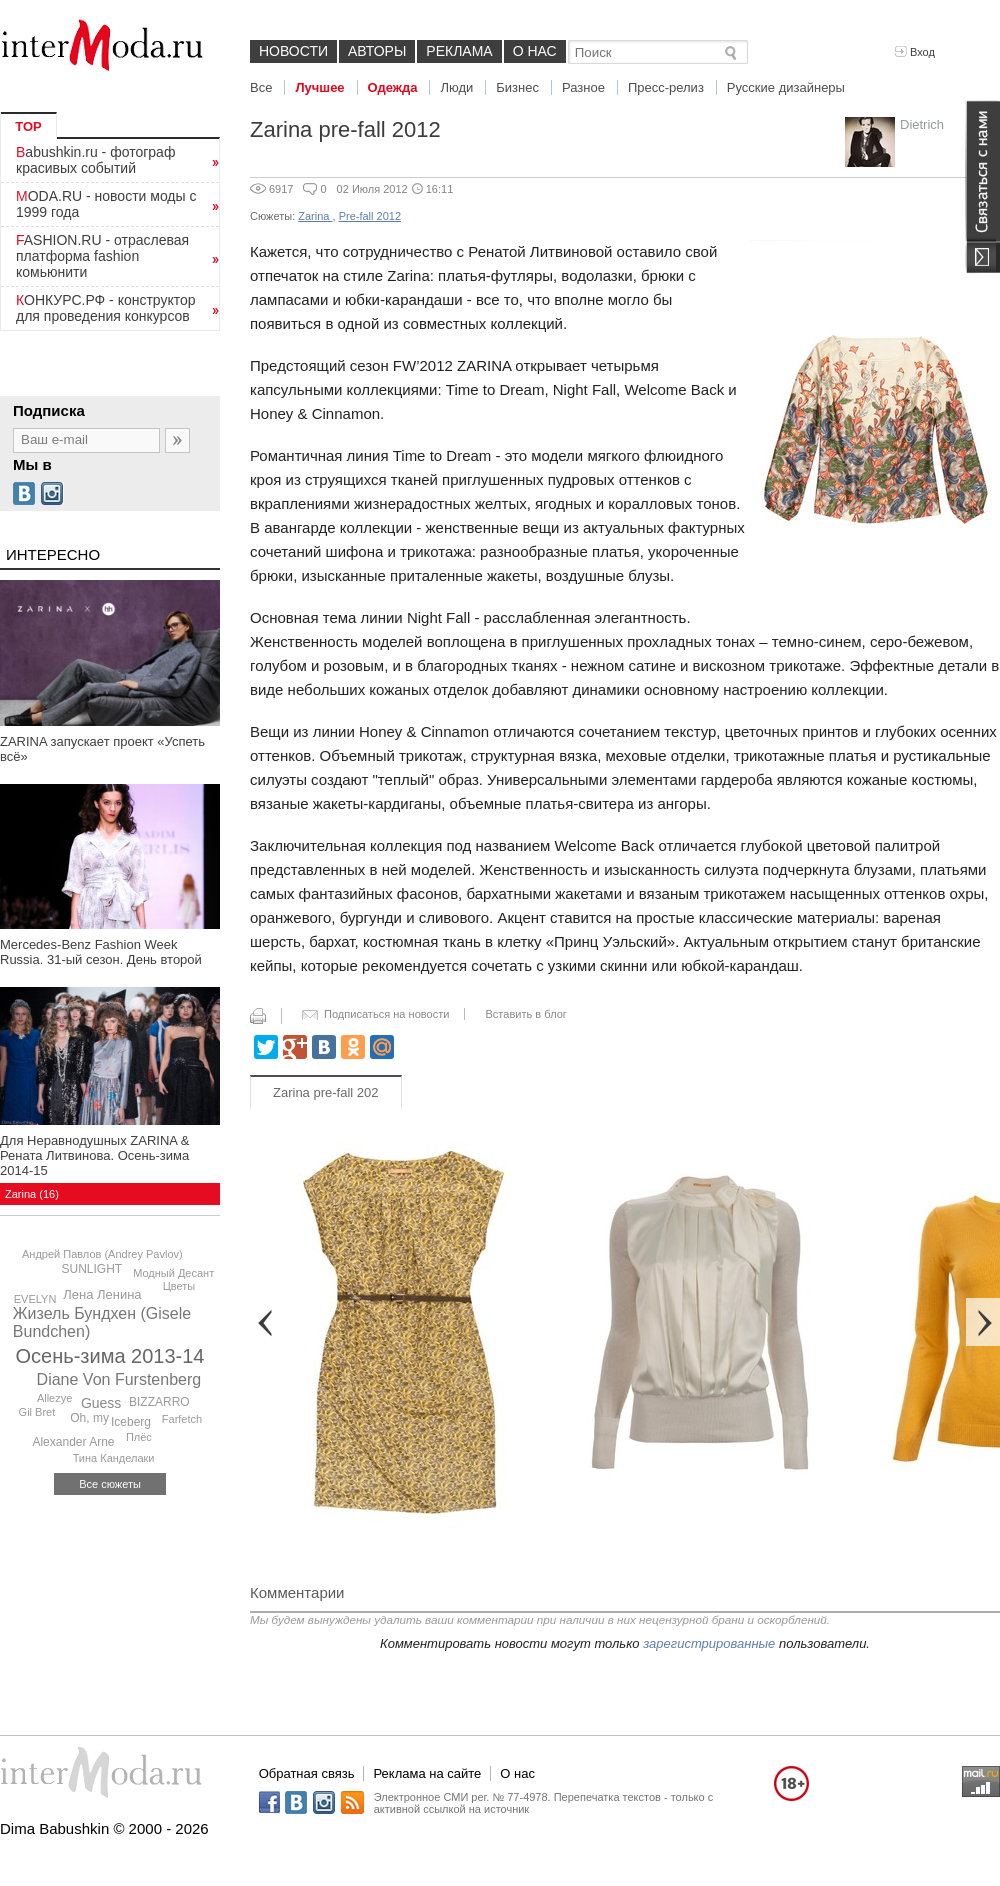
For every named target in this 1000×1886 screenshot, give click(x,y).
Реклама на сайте (427, 1773)
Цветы (179, 1286)
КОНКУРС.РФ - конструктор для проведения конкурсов (106, 308)
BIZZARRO (159, 1402)
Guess (101, 1403)
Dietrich (922, 124)
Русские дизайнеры (786, 87)
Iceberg (131, 1422)
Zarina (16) (32, 1194)
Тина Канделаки (114, 1458)
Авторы (377, 51)
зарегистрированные (709, 1643)
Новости (293, 51)
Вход (915, 52)
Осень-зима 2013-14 (110, 1356)
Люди (456, 87)
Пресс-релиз (666, 87)
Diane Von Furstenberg (119, 1379)
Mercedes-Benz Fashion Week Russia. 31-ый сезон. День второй (101, 952)
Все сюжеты (110, 1484)
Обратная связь (307, 1773)
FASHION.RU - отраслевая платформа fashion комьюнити (102, 256)
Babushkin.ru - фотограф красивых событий (95, 160)
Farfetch (182, 1419)
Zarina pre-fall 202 (326, 1092)
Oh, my (89, 1418)
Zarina (315, 216)
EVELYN (35, 1299)
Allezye (54, 1398)
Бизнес (517, 87)
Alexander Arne (73, 1442)
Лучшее (319, 87)
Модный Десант (173, 1273)
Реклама (459, 51)
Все (261, 87)
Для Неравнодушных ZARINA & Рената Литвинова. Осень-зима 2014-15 (95, 1155)
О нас (535, 51)
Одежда (393, 87)
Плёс (139, 1437)
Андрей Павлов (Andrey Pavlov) (102, 1254)
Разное (583, 87)
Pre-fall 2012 (370, 216)
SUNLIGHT (92, 1269)
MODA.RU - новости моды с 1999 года (106, 204)
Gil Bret (37, 1412)
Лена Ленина (102, 1294)
